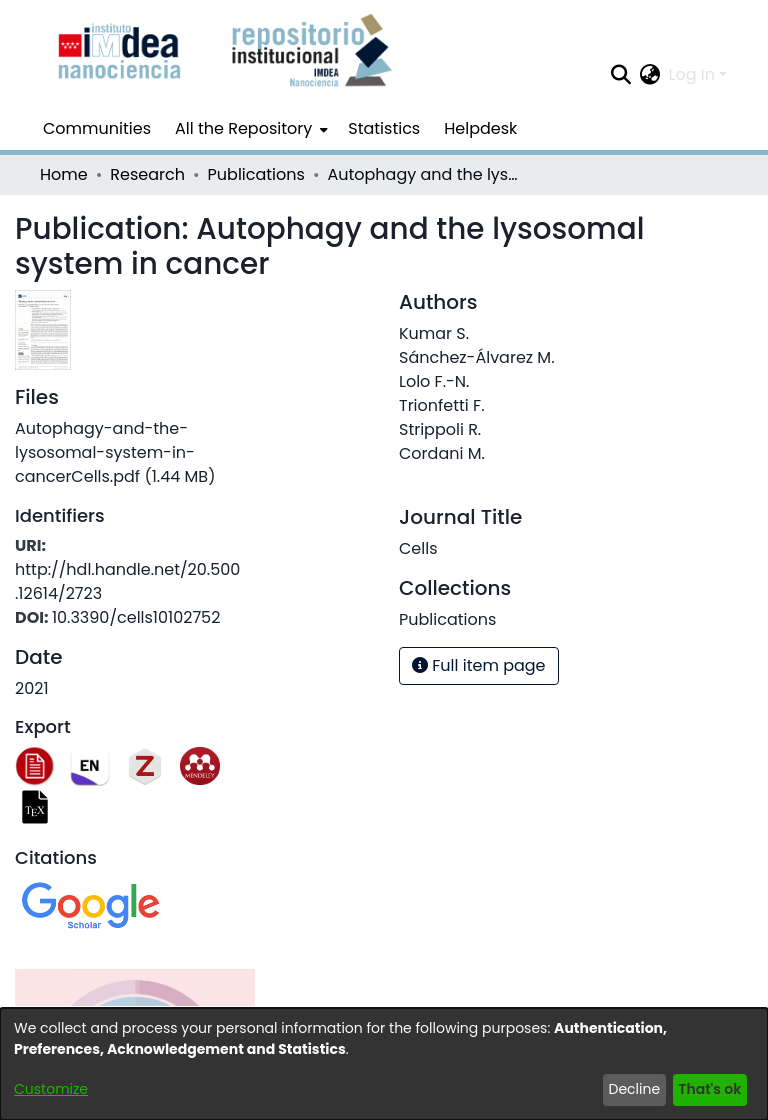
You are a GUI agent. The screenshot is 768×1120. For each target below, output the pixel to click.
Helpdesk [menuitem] (480, 128)
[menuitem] (249, 129)
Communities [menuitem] (97, 128)
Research (147, 174)
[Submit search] (621, 75)
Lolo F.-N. (434, 381)
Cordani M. (442, 453)
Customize (51, 1089)
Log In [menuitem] (692, 74)
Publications (256, 174)
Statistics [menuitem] (384, 128)
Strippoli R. (440, 429)
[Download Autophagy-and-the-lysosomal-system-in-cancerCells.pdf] (115, 452)
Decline (635, 1089)
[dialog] (384, 1064)
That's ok (709, 1089)
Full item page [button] (479, 665)
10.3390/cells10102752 (136, 617)
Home (64, 174)
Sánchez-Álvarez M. (477, 357)
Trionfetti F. (442, 405)
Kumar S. (434, 333)
